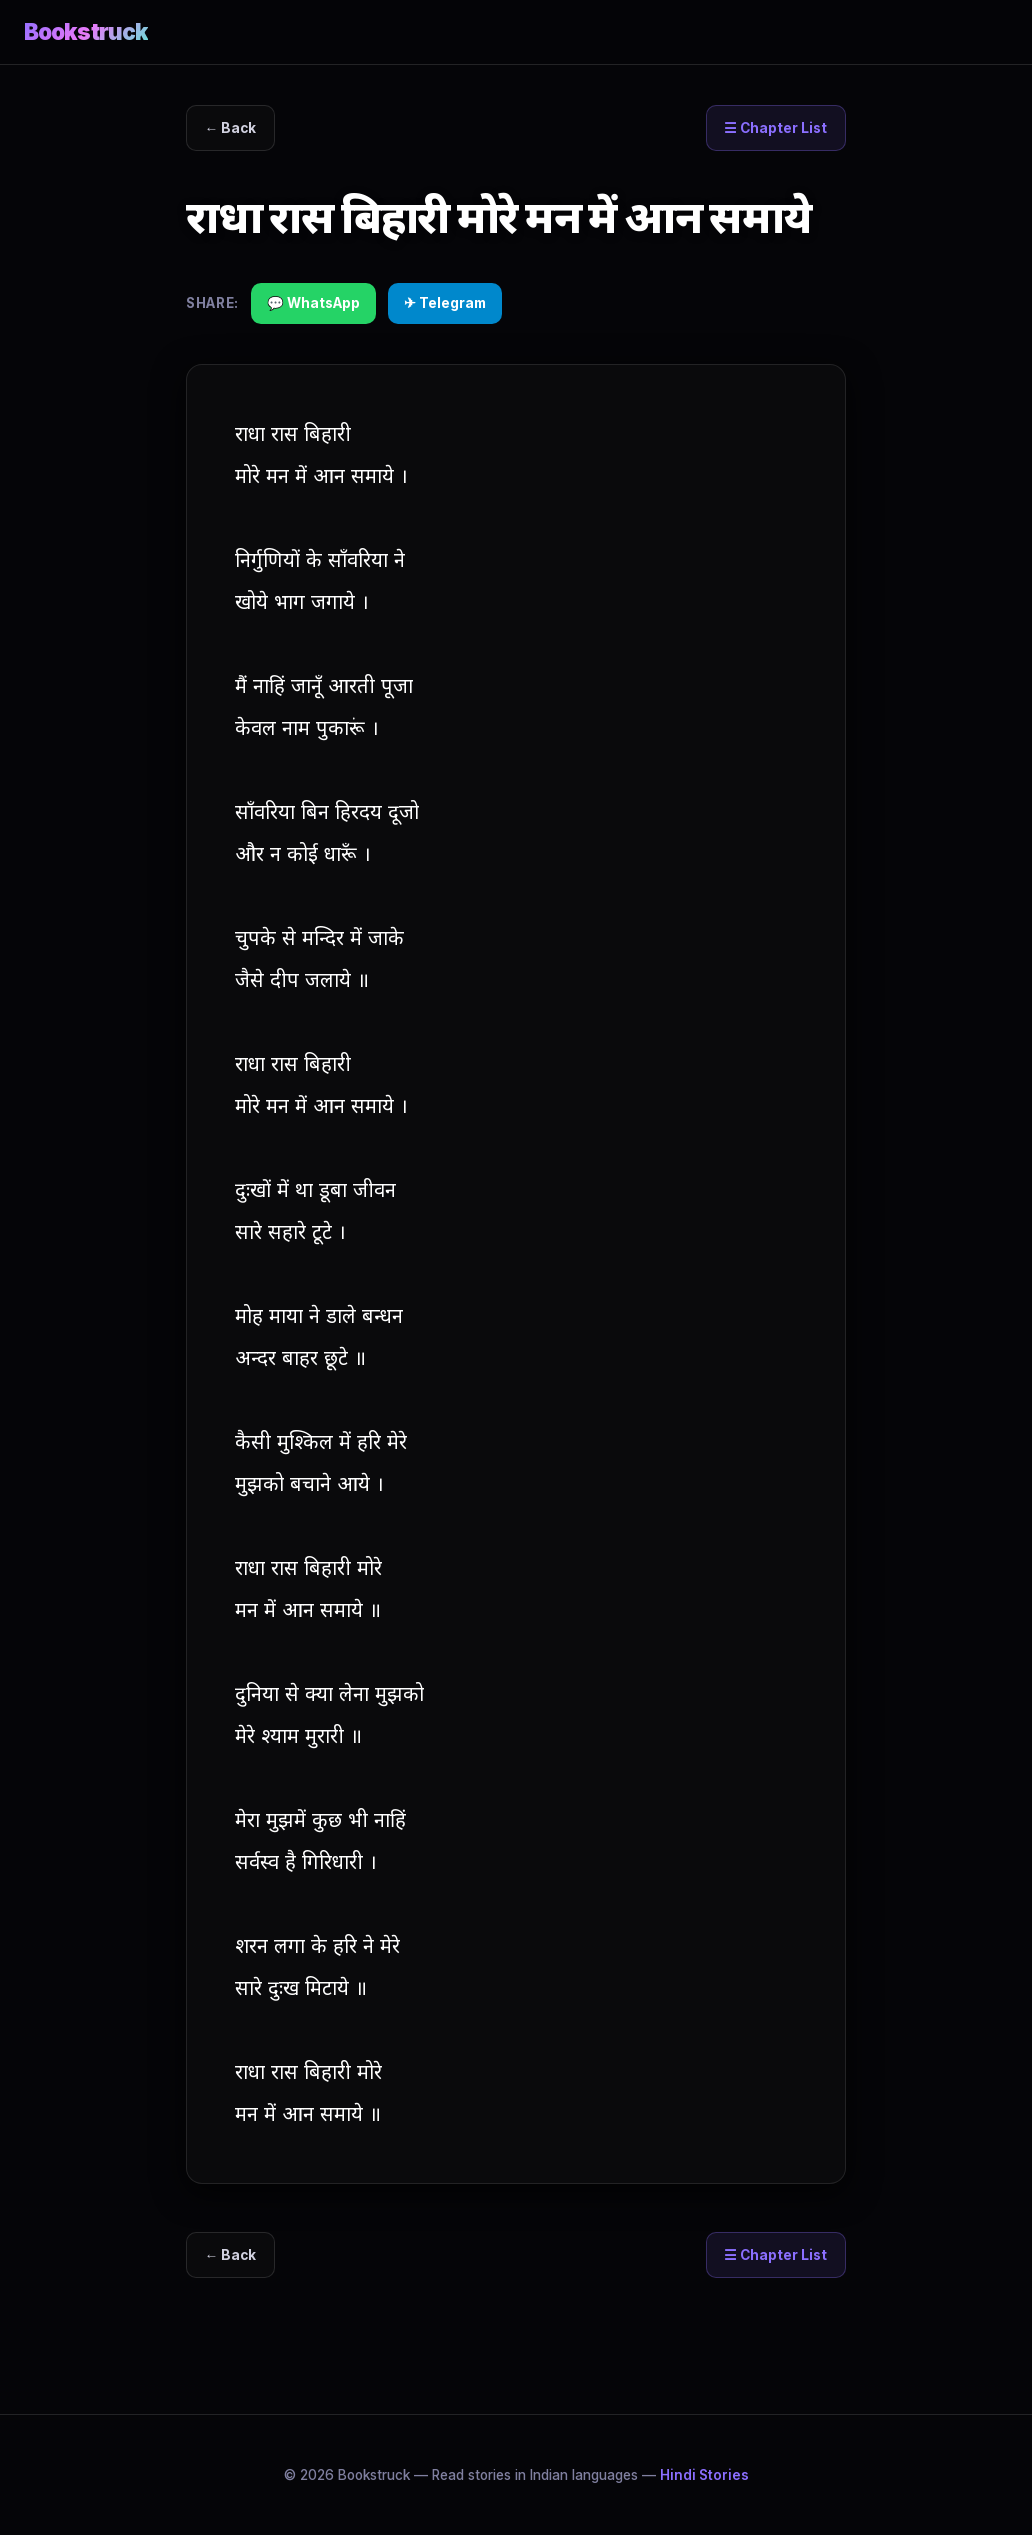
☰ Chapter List (775, 128)
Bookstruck (86, 31)
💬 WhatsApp (313, 303)
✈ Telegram (445, 303)
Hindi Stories (704, 2475)
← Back (231, 128)
